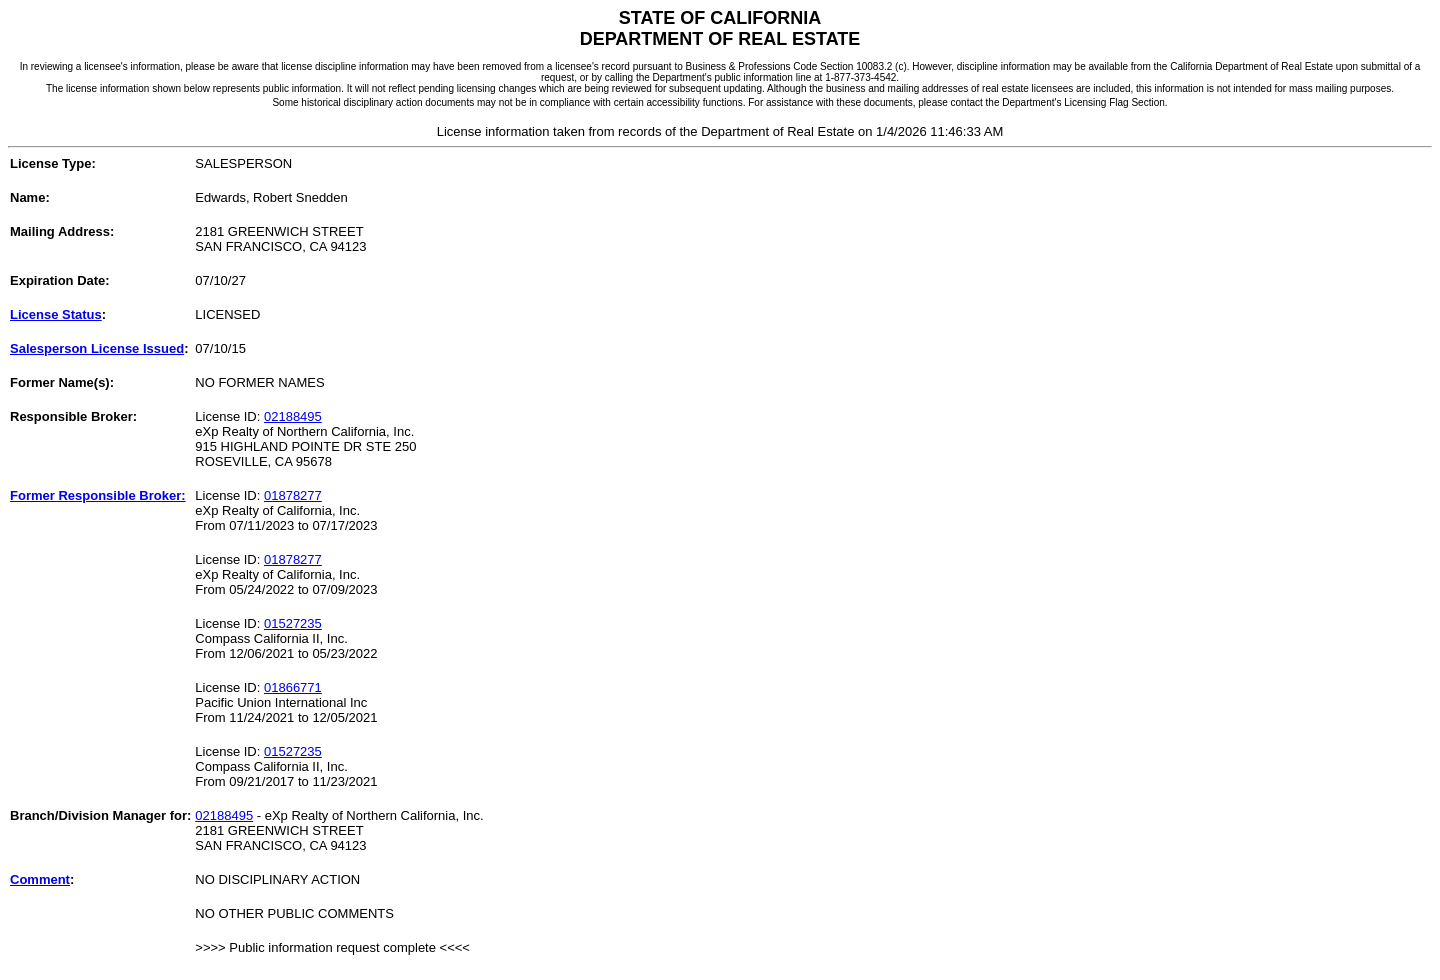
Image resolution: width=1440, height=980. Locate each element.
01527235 (293, 623)
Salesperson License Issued (97, 348)
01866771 (293, 687)
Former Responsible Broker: (98, 495)
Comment (40, 879)
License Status (56, 314)
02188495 (293, 416)
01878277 (293, 495)
